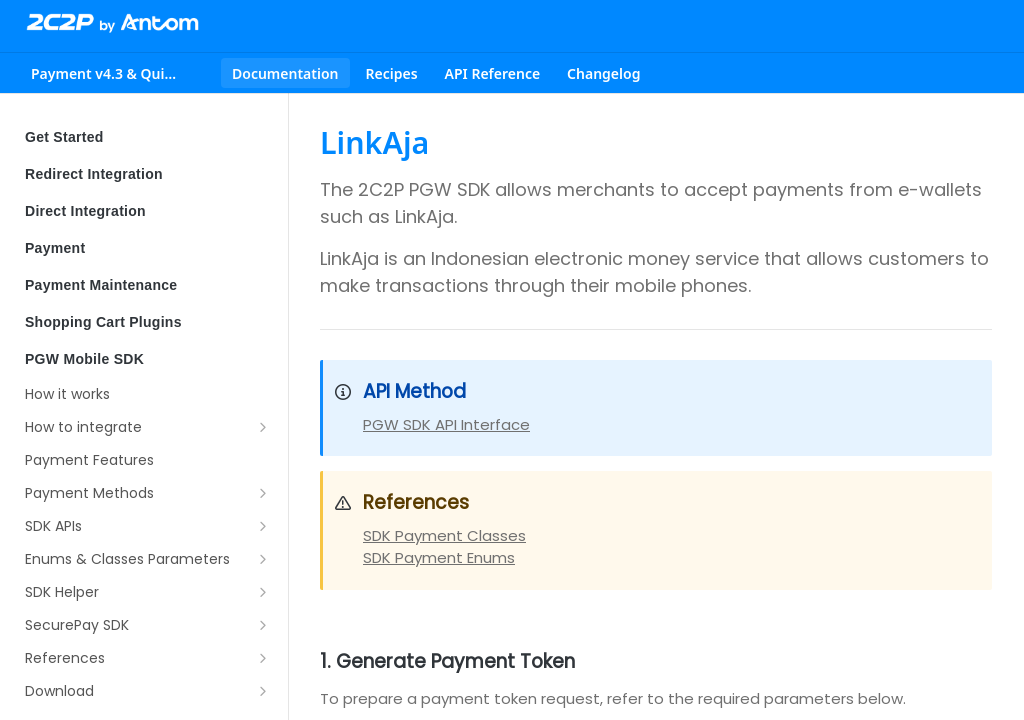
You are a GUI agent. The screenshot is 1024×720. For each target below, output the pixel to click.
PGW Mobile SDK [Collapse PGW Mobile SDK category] (147, 359)
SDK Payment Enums (439, 557)
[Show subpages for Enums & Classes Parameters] (263, 559)
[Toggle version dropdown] (118, 73)
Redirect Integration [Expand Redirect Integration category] (147, 174)
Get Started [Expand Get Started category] (147, 137)
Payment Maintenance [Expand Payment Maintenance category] (147, 285)
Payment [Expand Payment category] (147, 248)
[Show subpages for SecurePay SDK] (263, 625)
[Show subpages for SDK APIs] (263, 526)
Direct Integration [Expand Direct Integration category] (147, 211)
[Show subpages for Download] (263, 691)
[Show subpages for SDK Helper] (263, 592)
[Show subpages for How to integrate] (263, 427)
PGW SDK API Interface (446, 424)
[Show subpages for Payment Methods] (263, 493)
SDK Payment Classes (444, 535)
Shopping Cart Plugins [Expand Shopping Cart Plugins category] (147, 322)
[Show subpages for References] (263, 658)
